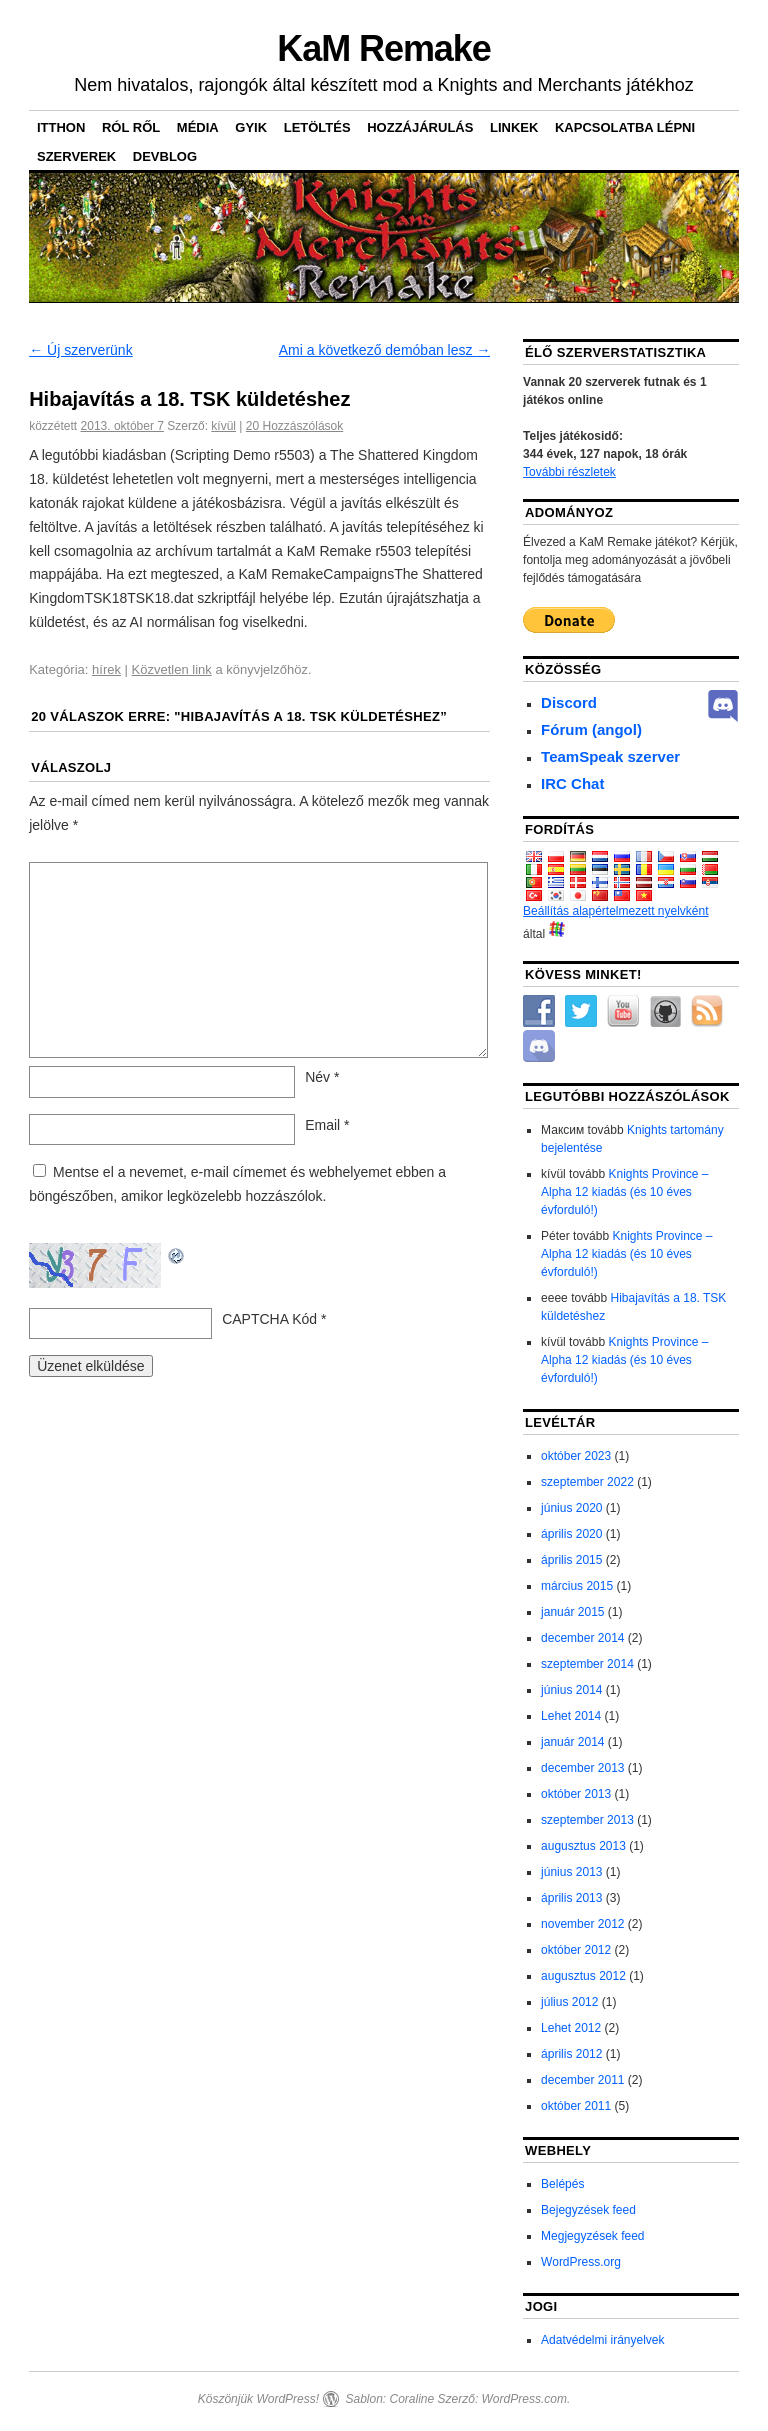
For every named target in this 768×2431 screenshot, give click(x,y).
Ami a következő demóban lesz (385, 350)
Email (327, 1125)
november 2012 (582, 1924)
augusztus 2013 (583, 1846)
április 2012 (571, 2054)
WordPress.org (581, 2262)
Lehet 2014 (571, 1716)
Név (322, 1077)
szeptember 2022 (587, 1482)
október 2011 (576, 2106)
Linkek (514, 127)
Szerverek (76, 156)
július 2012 (569, 2002)
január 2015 (572, 1612)
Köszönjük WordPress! (258, 2399)
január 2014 (572, 1742)
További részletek (569, 472)
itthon (61, 127)
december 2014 (582, 1638)
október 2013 (576, 1794)
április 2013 (571, 1898)
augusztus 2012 (583, 1976)
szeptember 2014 (587, 1664)
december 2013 (582, 1768)
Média (198, 127)
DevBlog (165, 156)
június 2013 (571, 1872)
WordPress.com (524, 2399)
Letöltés (317, 127)
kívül (223, 426)
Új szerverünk (80, 350)
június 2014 (571, 1690)
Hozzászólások (294, 426)
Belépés (562, 2184)
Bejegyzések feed (588, 2210)
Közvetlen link (172, 669)
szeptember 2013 (587, 1820)
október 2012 (576, 1950)
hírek (106, 669)
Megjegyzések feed (592, 2236)
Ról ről (131, 127)
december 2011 (582, 2080)
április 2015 (571, 1560)
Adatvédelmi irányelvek (602, 2340)
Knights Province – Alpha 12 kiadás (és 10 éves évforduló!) (624, 1192)
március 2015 (577, 1586)
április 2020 (571, 1534)
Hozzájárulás (420, 127)
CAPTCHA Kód (269, 1319)
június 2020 (571, 1508)
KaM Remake (383, 48)
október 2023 (576, 1456)
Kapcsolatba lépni (625, 127)
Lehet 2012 (571, 2028)
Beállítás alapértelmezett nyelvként (615, 911)
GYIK (251, 127)
